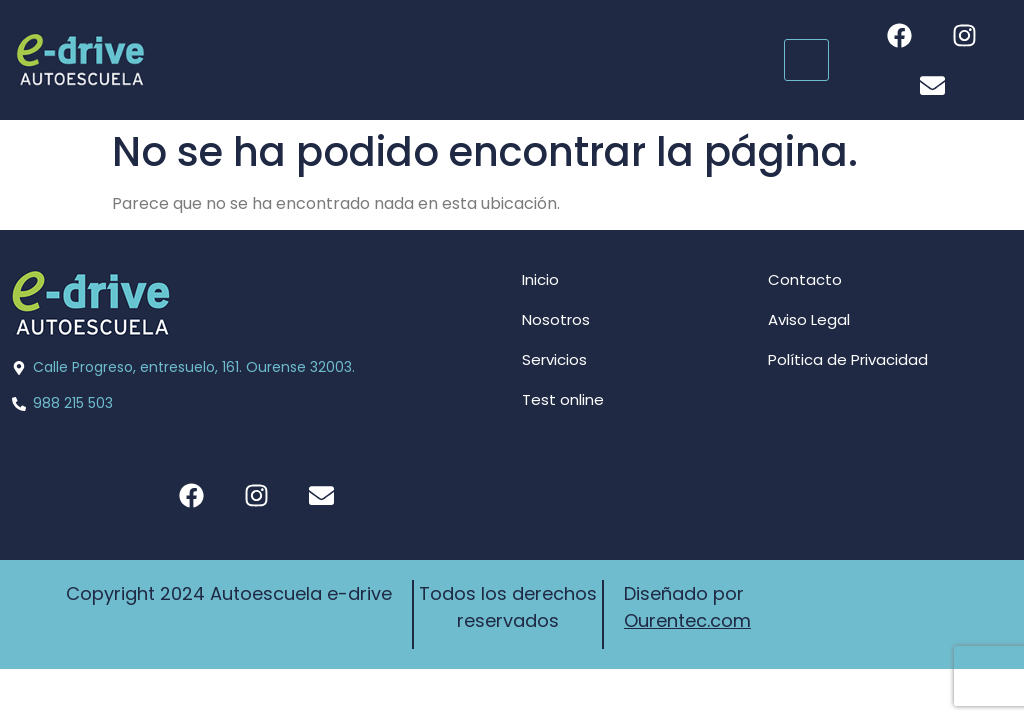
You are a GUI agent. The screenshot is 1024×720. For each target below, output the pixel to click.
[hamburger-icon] (806, 60)
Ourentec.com (687, 620)
